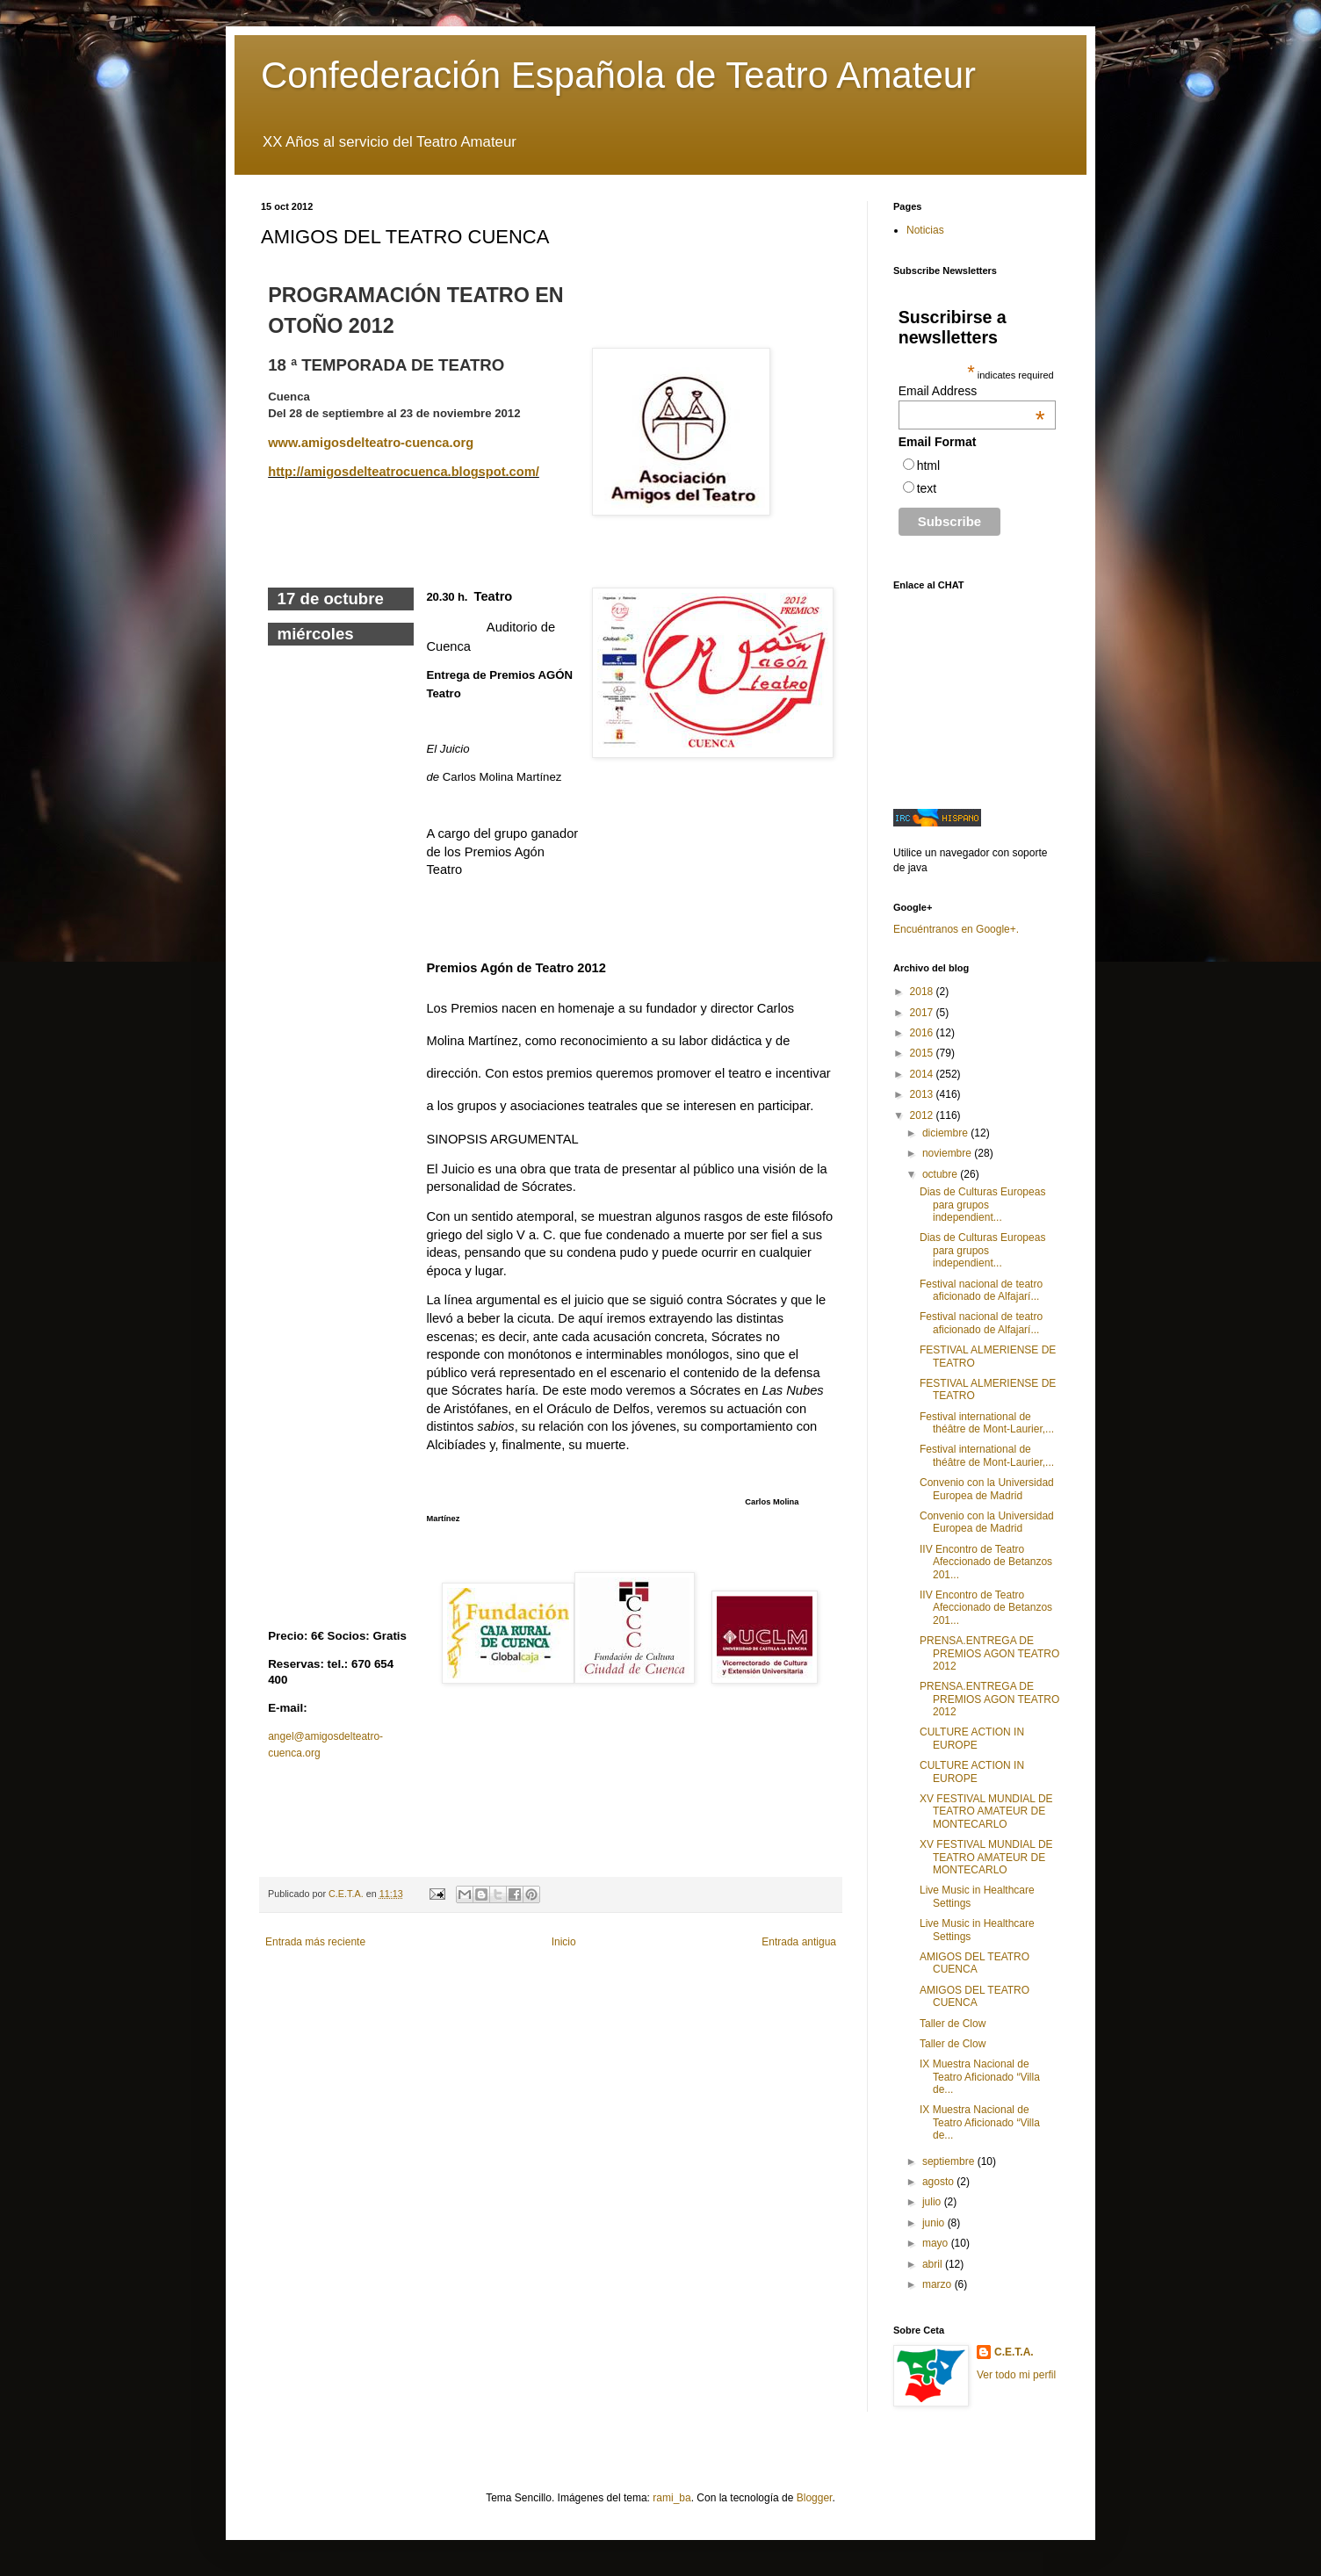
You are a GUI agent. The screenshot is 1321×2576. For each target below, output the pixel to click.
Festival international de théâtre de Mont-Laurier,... (987, 1423)
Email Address (972, 391)
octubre (941, 1174)
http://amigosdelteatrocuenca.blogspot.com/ (403, 472)
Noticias (925, 230)
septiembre (950, 2161)
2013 (923, 1094)
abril (933, 2264)
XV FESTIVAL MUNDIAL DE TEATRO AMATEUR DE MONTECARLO (986, 1811)
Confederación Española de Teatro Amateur (618, 75)
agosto (939, 2182)
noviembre (948, 1153)
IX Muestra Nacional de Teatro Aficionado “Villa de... (980, 2077)
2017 (923, 1013)
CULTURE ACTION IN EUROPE (972, 1738)
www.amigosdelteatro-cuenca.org (370, 443)
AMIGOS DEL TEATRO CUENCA (974, 1963)
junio (935, 2223)
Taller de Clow (952, 2023)
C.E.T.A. (1014, 2352)
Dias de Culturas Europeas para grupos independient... (982, 1204)
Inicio (564, 1942)
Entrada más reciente (315, 1942)
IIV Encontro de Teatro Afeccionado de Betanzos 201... (986, 1562)
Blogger (815, 2498)
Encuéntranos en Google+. (956, 929)
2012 (923, 1115)
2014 (923, 1074)
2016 (923, 1033)
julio (933, 2202)
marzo (938, 2284)
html (928, 465)
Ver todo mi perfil (1016, 2375)
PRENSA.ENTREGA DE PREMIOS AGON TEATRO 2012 (989, 1653)
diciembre (946, 1133)
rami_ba (671, 2498)
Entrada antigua (799, 1942)
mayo (936, 2243)
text (927, 488)
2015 (923, 1053)
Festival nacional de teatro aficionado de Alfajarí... (981, 1290)
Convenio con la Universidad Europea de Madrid (987, 1488)
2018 (923, 991)
